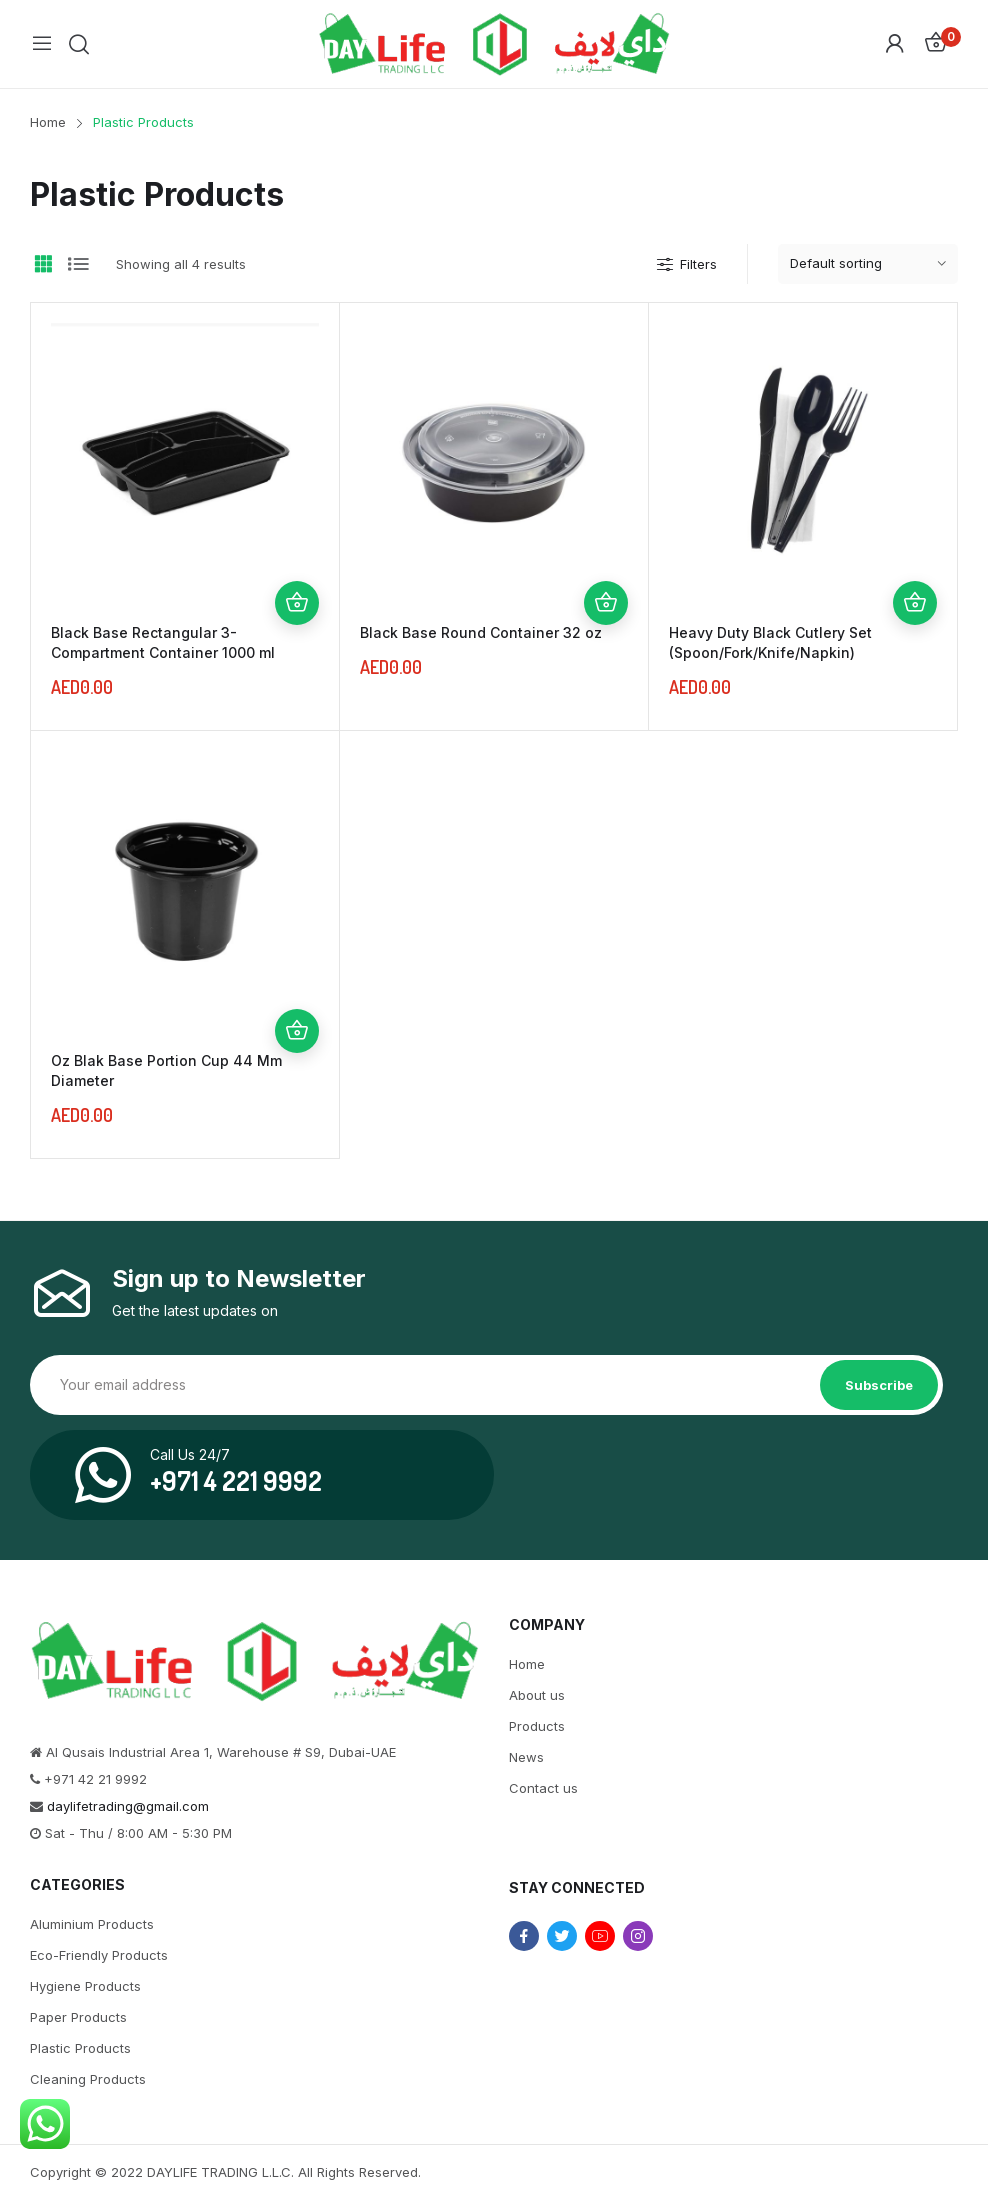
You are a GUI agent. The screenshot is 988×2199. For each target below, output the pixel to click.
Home (527, 1664)
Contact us (543, 1788)
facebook (524, 1936)
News (526, 1757)
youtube (600, 1936)
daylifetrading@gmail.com (128, 1806)
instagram (638, 1936)
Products (537, 1726)
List (78, 264)
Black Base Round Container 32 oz (481, 632)
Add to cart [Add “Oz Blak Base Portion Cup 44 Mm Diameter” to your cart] (297, 1031)
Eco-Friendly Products (99, 1955)
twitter (562, 1936)
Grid (43, 264)
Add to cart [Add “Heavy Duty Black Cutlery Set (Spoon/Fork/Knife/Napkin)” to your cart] (915, 603)
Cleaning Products (88, 2079)
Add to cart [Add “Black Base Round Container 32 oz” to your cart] (606, 603)
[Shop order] (868, 264)
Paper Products (78, 2017)
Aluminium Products (92, 1924)
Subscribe (879, 1385)
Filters (686, 264)
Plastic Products (80, 2048)
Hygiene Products (85, 1986)
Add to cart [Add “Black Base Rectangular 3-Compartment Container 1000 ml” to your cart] (297, 603)
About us (537, 1695)
